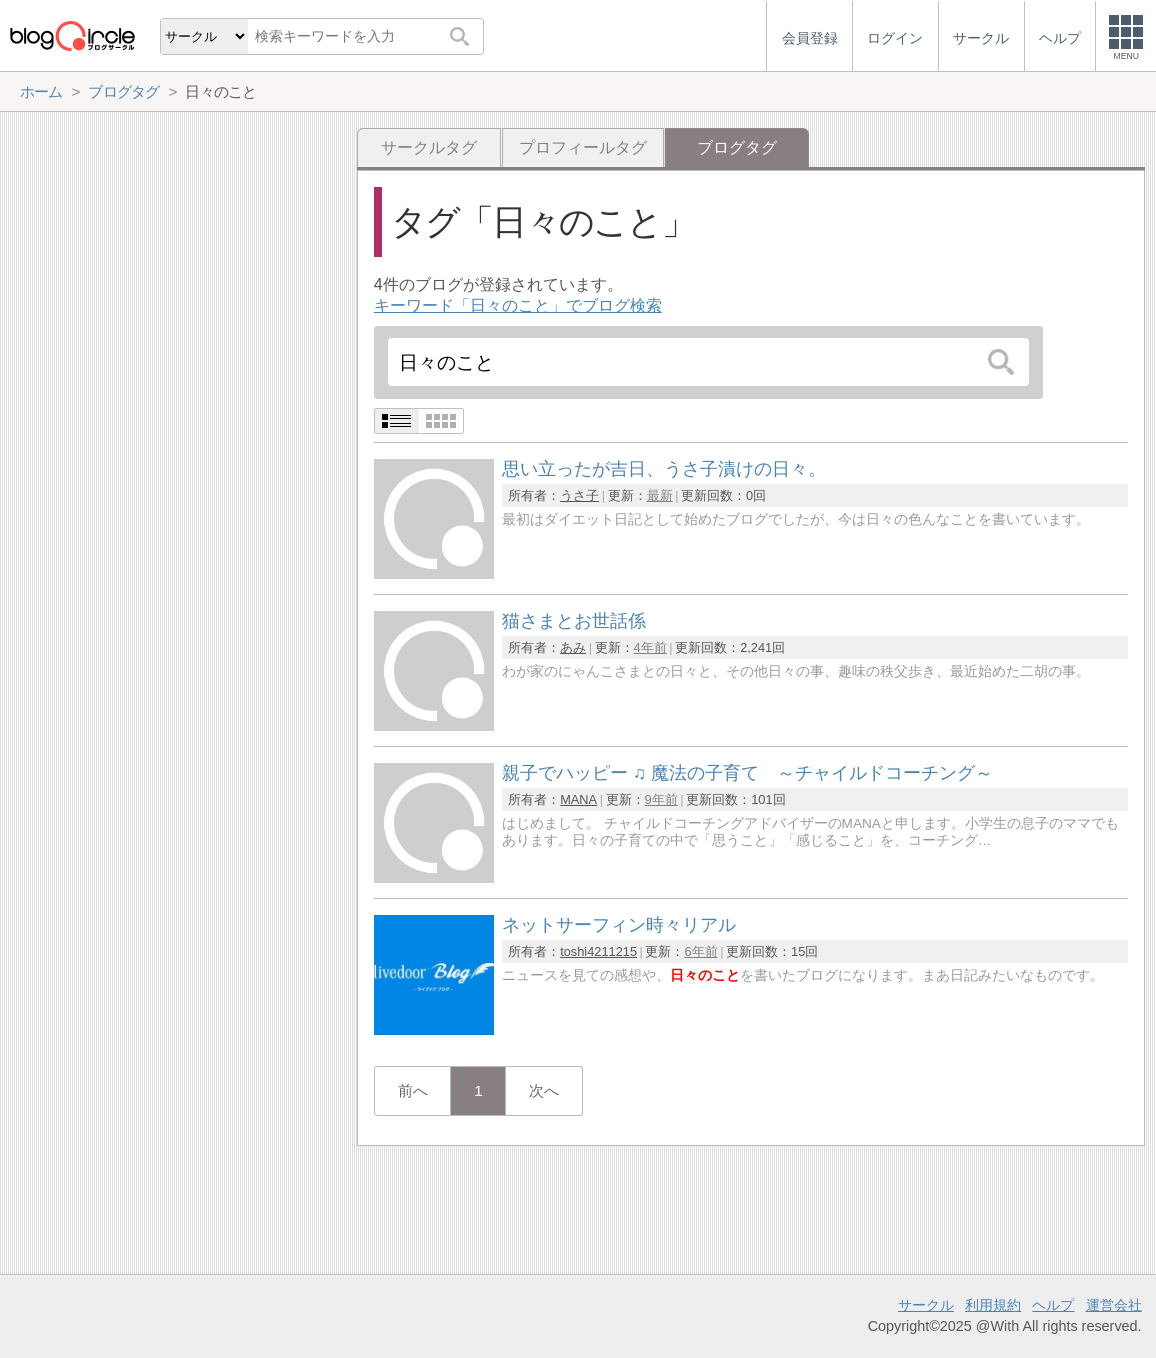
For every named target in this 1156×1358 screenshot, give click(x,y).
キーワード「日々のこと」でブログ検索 (518, 305)
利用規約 (993, 1305)
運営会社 (1114, 1305)
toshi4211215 (598, 951)
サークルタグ (429, 147)
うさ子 (579, 495)
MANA (578, 799)
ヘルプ (1053, 1305)
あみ (573, 647)
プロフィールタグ (583, 147)
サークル (926, 1305)
